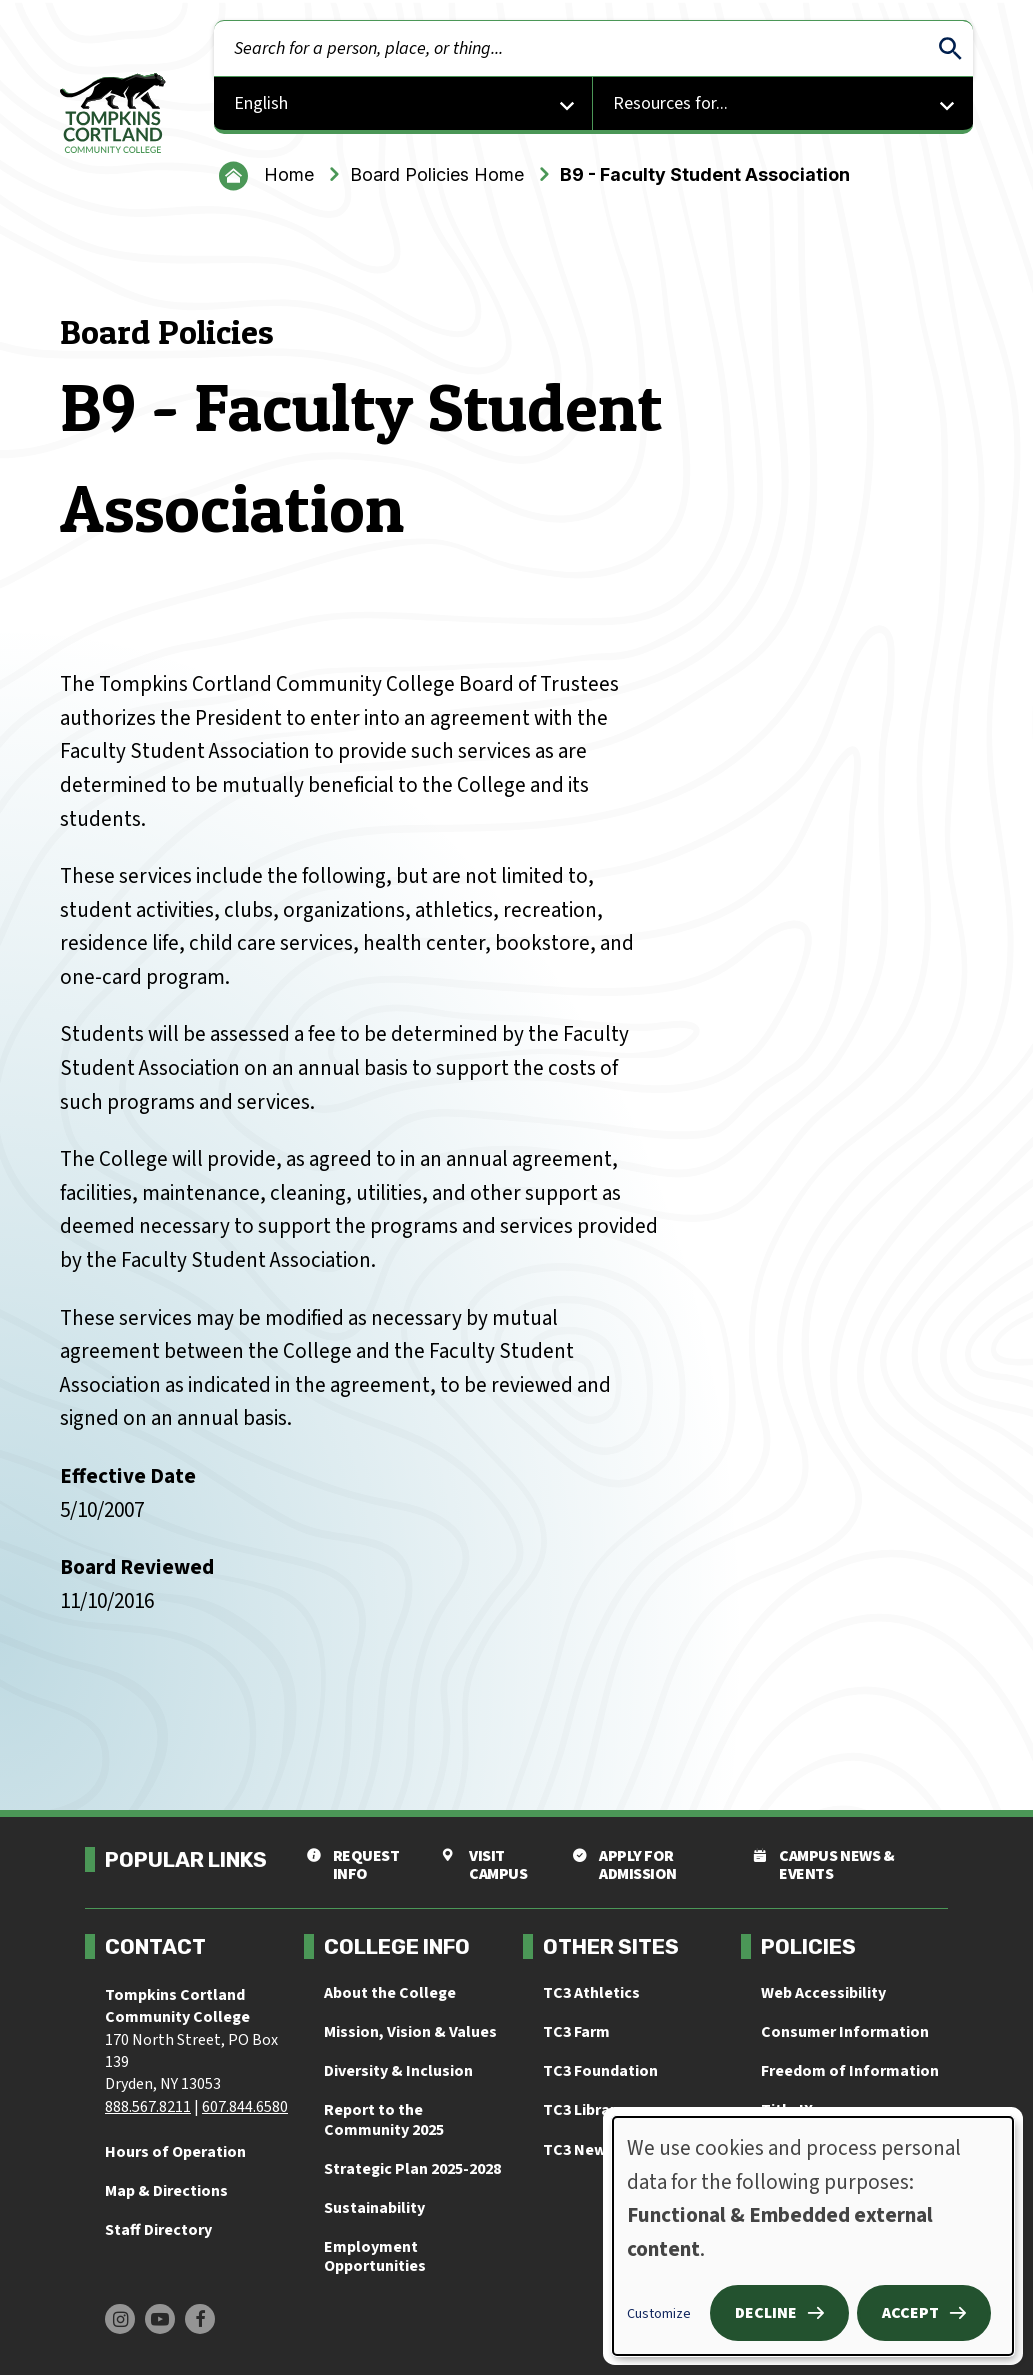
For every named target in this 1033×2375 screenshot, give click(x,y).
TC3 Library (583, 2110)
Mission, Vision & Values (410, 2032)
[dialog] (813, 2236)
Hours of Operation (175, 2152)
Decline (766, 2313)
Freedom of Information (850, 2071)
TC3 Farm (576, 2032)
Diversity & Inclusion (398, 2071)
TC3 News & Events (612, 2150)
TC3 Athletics (591, 1993)
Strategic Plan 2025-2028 (412, 2169)
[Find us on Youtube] (160, 2319)
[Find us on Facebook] (200, 2319)
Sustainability (374, 2208)
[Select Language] (404, 105)
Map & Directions (166, 2191)
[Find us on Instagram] (120, 2319)
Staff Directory (158, 2230)
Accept (910, 2313)
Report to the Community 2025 (384, 2119)
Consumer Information (845, 2032)
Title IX (787, 2110)
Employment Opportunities (375, 2256)
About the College (390, 1993)
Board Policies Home (437, 174)
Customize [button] (659, 2314)
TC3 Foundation (600, 2071)
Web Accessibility (823, 1993)
